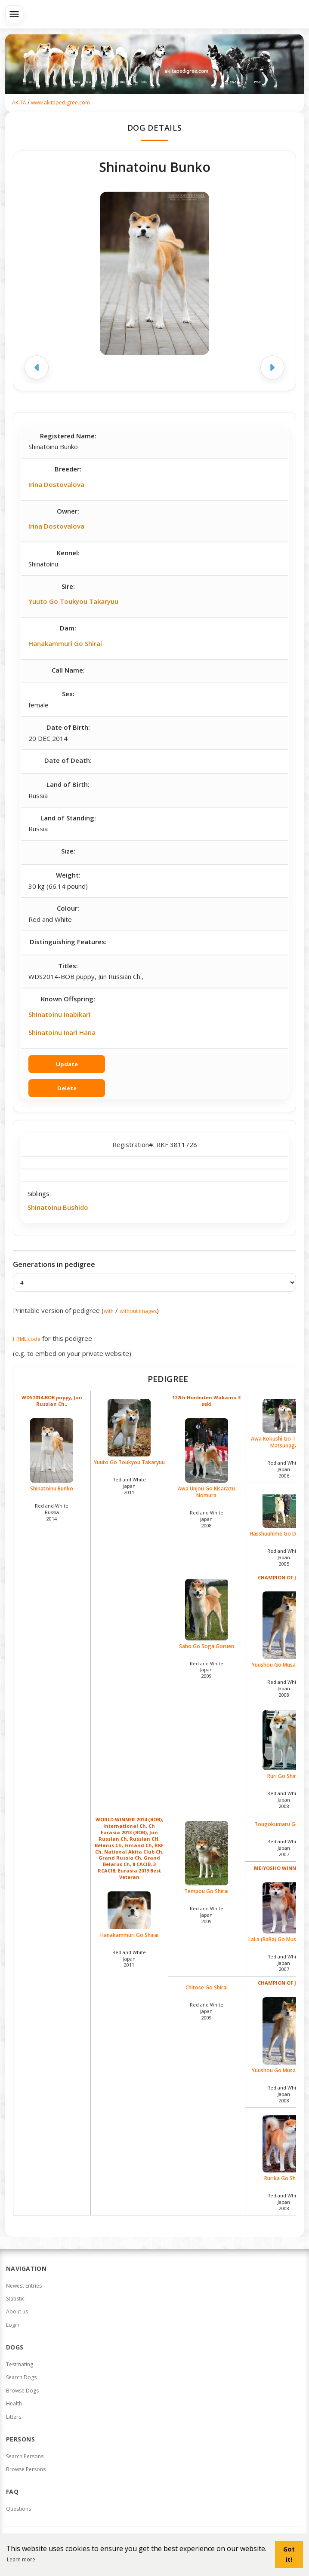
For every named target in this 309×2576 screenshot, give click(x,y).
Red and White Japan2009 (206, 1670)
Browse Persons (26, 2469)
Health (14, 2403)
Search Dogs (21, 2377)
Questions (18, 2508)
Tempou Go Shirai (207, 1858)
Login (12, 2324)
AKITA (19, 102)
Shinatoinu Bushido (58, 1207)
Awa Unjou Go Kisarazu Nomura (207, 1458)
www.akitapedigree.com (60, 102)
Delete (67, 1088)
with (109, 1311)
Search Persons (24, 2456)
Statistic (15, 2298)
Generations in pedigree (54, 1264)
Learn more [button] (21, 2559)
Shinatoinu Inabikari (59, 1014)
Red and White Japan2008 (206, 1519)
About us (17, 2311)
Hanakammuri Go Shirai (65, 643)
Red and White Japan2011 (129, 1486)
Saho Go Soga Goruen (207, 1614)
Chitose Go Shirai (206, 1987)
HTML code (26, 1339)
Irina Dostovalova (56, 484)
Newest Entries (24, 2285)
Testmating (19, 2364)
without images (138, 1311)
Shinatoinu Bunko (52, 1455)
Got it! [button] (289, 2554)
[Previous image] (37, 367)
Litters (13, 2416)
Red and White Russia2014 (51, 1512)
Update (67, 1064)
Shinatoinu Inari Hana (62, 1032)
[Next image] (272, 367)
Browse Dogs (22, 2390)
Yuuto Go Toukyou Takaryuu (73, 601)
